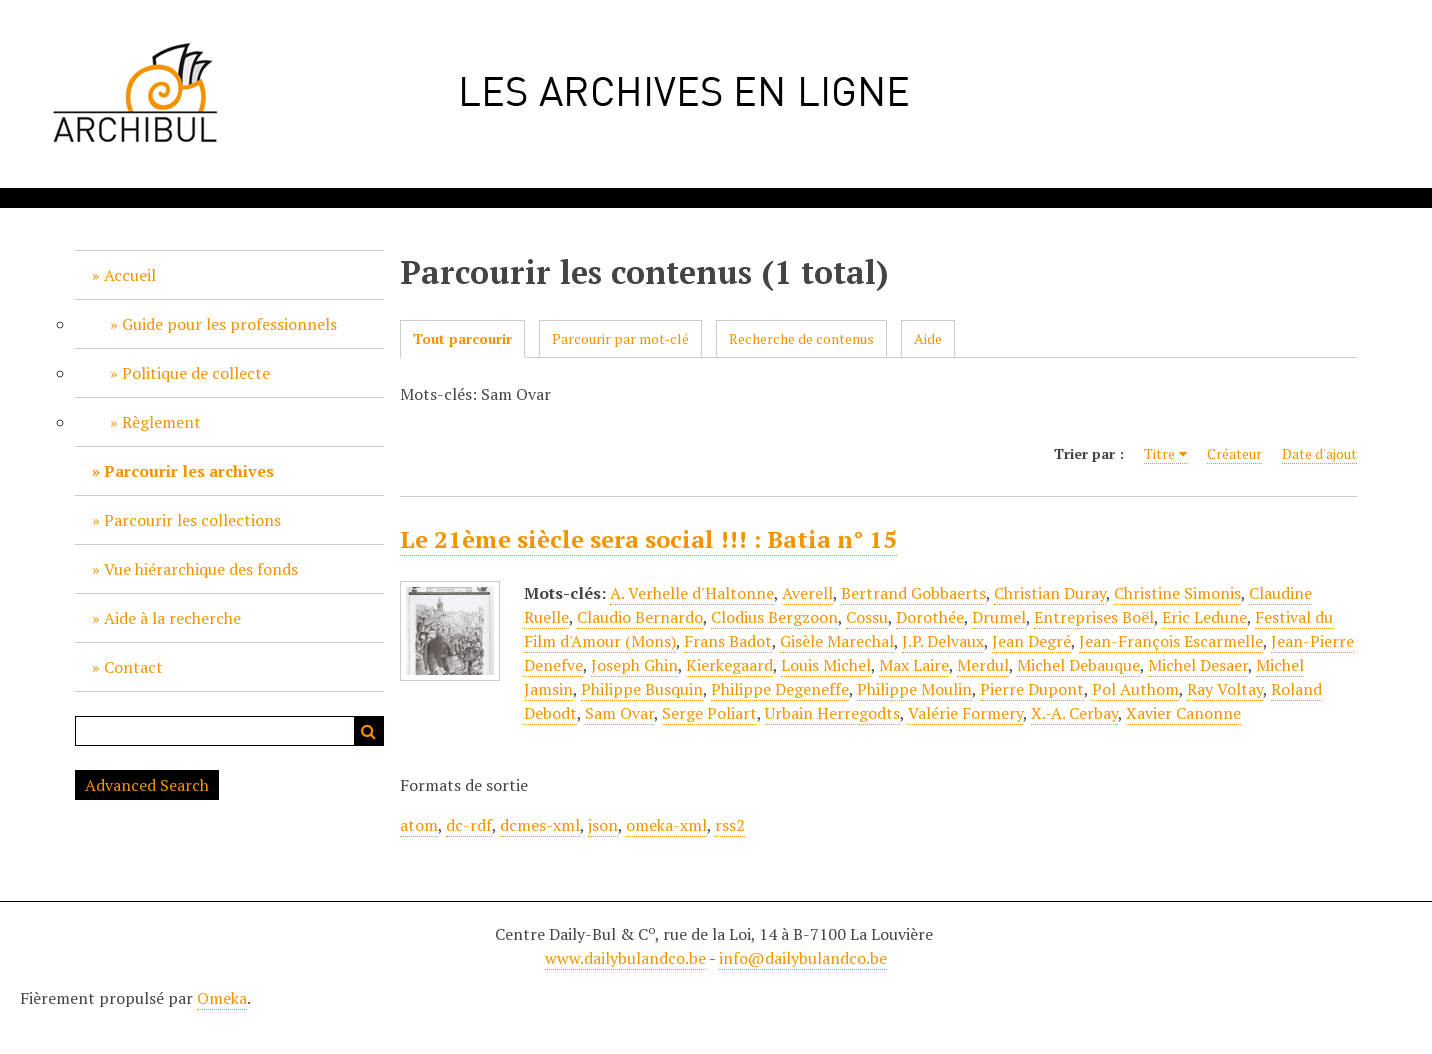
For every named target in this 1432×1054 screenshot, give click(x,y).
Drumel (999, 617)
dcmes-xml (540, 825)
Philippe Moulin (914, 689)
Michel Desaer (1198, 665)
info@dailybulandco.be (803, 958)
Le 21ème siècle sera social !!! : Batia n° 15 (648, 539)
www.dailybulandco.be (625, 958)
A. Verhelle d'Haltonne (692, 593)
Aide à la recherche (172, 618)
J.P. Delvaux (943, 641)
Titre (1159, 453)
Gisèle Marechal (837, 641)
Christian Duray (1050, 593)
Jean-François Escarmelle (1171, 641)
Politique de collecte (196, 373)
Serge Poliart (709, 713)
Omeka (222, 998)
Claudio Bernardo (640, 617)
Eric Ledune (1204, 617)
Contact (133, 667)
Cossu (867, 617)
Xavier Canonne (1183, 713)
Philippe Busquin (642, 689)
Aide (928, 338)
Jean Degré (1031, 641)
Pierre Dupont (1032, 689)
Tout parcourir (462, 338)
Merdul (983, 665)
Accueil (130, 275)
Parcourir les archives (189, 471)
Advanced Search (147, 785)
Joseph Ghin (634, 665)
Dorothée (930, 617)
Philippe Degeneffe (780, 689)
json (603, 825)
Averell (807, 593)
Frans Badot (728, 641)
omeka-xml (666, 825)
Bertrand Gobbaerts (913, 593)
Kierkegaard (729, 665)
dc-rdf (469, 825)
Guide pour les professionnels (229, 324)
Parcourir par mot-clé (620, 338)
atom (419, 825)
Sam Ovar (619, 713)
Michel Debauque (1078, 665)
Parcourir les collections (192, 520)
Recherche (369, 731)
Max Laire (914, 665)
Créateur (1234, 453)
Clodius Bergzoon (774, 617)
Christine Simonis (1177, 593)
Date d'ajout (1319, 453)
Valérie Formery (965, 713)
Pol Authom (1135, 689)
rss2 (730, 825)
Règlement (161, 422)
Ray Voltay (1225, 689)
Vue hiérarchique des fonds (201, 569)
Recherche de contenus (801, 338)
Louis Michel (826, 665)
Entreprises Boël (1094, 617)
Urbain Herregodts (832, 713)
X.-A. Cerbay (1074, 713)
